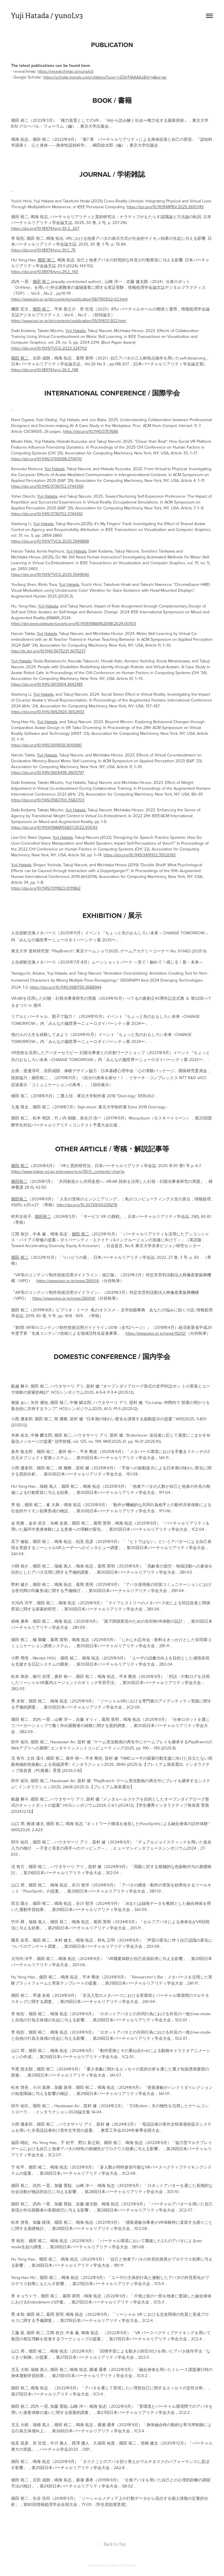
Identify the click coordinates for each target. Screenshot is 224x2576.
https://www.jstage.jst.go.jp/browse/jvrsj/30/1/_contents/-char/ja (67, 1171)
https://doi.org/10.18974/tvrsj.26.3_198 (44, 370)
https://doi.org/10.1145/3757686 (90, 431)
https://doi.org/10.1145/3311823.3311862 (45, 888)
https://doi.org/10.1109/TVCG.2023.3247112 (49, 348)
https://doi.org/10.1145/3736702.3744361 (47, 514)
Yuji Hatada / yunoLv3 (47, 15)
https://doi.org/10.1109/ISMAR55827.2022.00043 (54, 827)
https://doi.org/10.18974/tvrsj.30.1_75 (43, 250)
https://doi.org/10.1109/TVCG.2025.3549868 (50, 541)
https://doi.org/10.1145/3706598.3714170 (46, 459)
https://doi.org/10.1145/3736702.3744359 (47, 486)
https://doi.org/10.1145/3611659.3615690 (46, 745)
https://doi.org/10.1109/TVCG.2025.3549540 (50, 574)
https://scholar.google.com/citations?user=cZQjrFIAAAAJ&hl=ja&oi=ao (105, 77)
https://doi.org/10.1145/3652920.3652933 (47, 712)
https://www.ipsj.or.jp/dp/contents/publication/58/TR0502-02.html (69, 299)
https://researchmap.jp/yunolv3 (65, 71)
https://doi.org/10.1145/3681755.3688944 (66, 987)
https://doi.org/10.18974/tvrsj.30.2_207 (45, 228)
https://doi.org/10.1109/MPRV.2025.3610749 (165, 207)
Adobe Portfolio (122, 2565)
